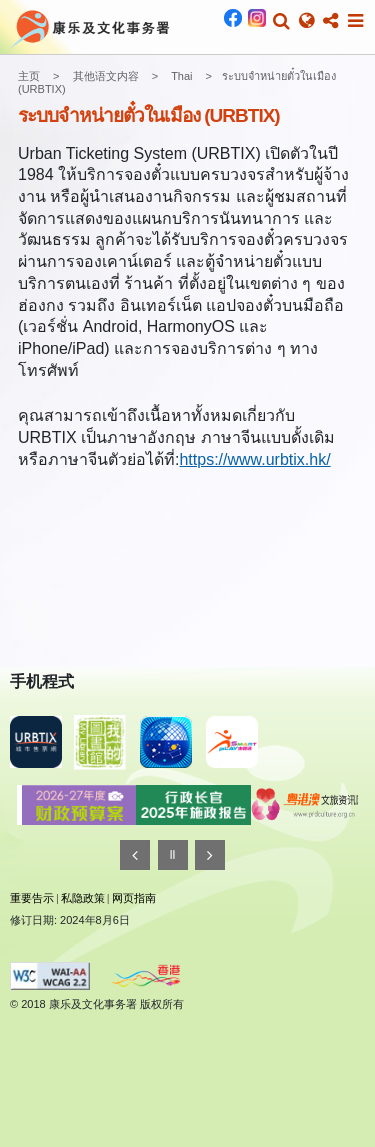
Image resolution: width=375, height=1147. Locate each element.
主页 (29, 76)
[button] (281, 21)
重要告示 (32, 898)
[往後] (210, 855)
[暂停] (173, 855)
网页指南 (134, 898)
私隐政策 (83, 898)
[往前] (135, 855)
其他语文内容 (106, 76)
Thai (181, 76)
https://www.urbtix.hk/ (254, 459)
